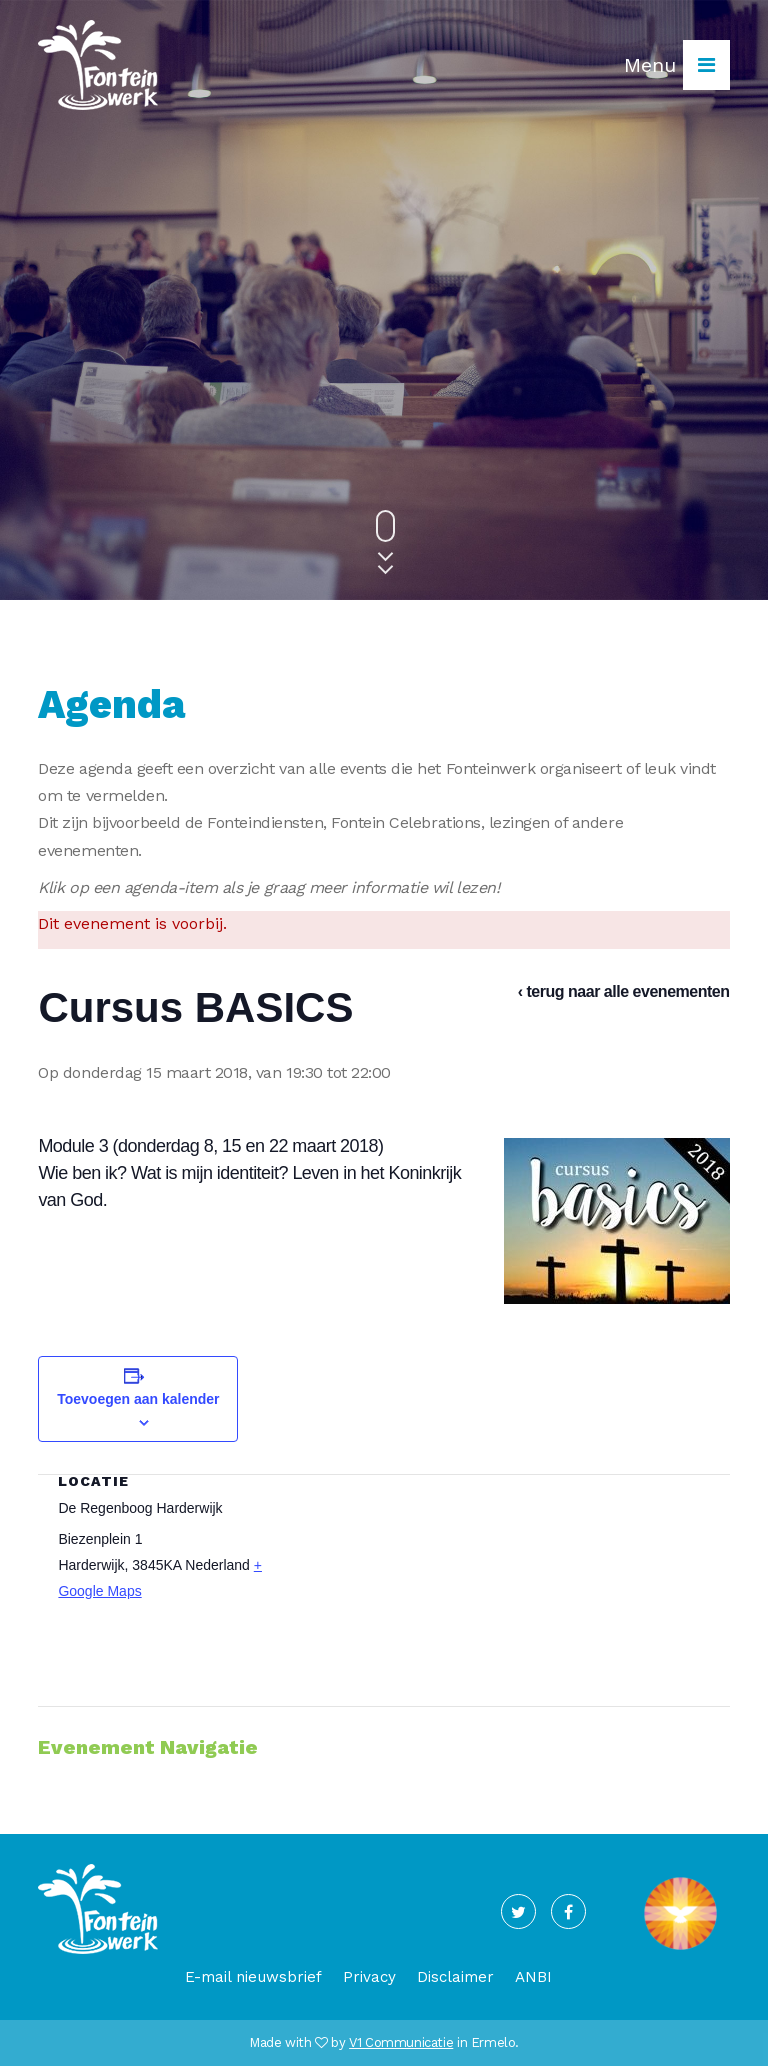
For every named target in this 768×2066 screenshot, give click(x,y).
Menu (677, 65)
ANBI (533, 1977)
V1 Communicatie (401, 2042)
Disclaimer (455, 1977)
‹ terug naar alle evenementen (624, 991)
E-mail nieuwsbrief (253, 1977)
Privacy (369, 1977)
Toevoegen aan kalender (138, 1399)
